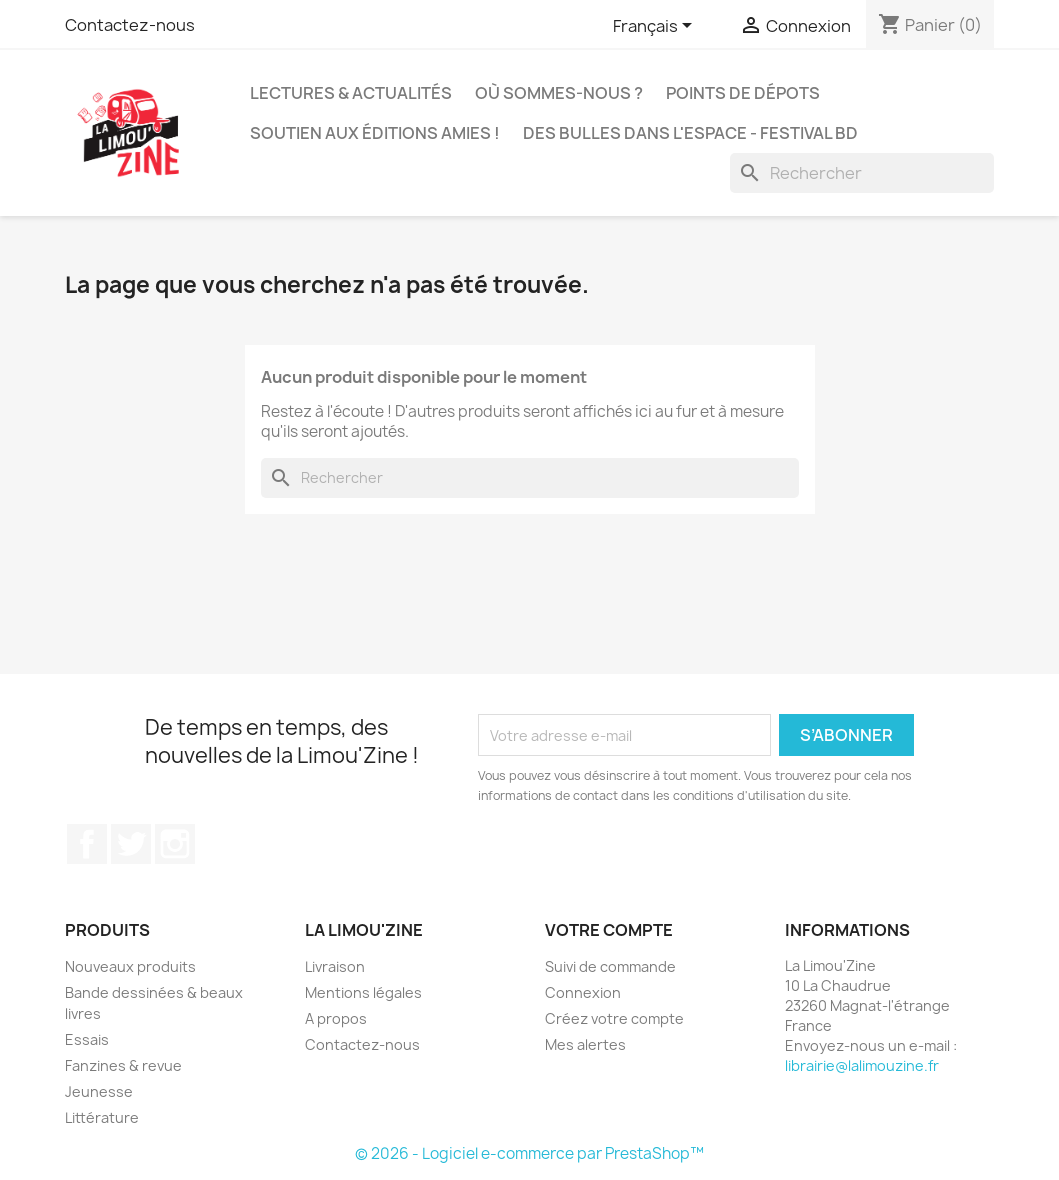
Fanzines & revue (123, 1065)
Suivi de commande (610, 966)
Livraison (335, 966)
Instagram (175, 844)
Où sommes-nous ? (559, 93)
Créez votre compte (614, 1018)
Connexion (583, 992)
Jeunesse (99, 1091)
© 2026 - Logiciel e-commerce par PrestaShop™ (529, 1153)
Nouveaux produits (130, 966)
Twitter (131, 844)
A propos (336, 1018)
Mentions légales (363, 992)
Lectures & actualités (351, 93)
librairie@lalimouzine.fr (862, 1065)
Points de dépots (743, 93)
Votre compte (609, 930)
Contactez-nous (130, 25)
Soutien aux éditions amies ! (375, 133)
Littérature (102, 1117)
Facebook (87, 844)
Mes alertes (585, 1044)
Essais (87, 1039)
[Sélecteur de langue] (656, 27)
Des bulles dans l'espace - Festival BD (690, 133)
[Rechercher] (862, 173)
